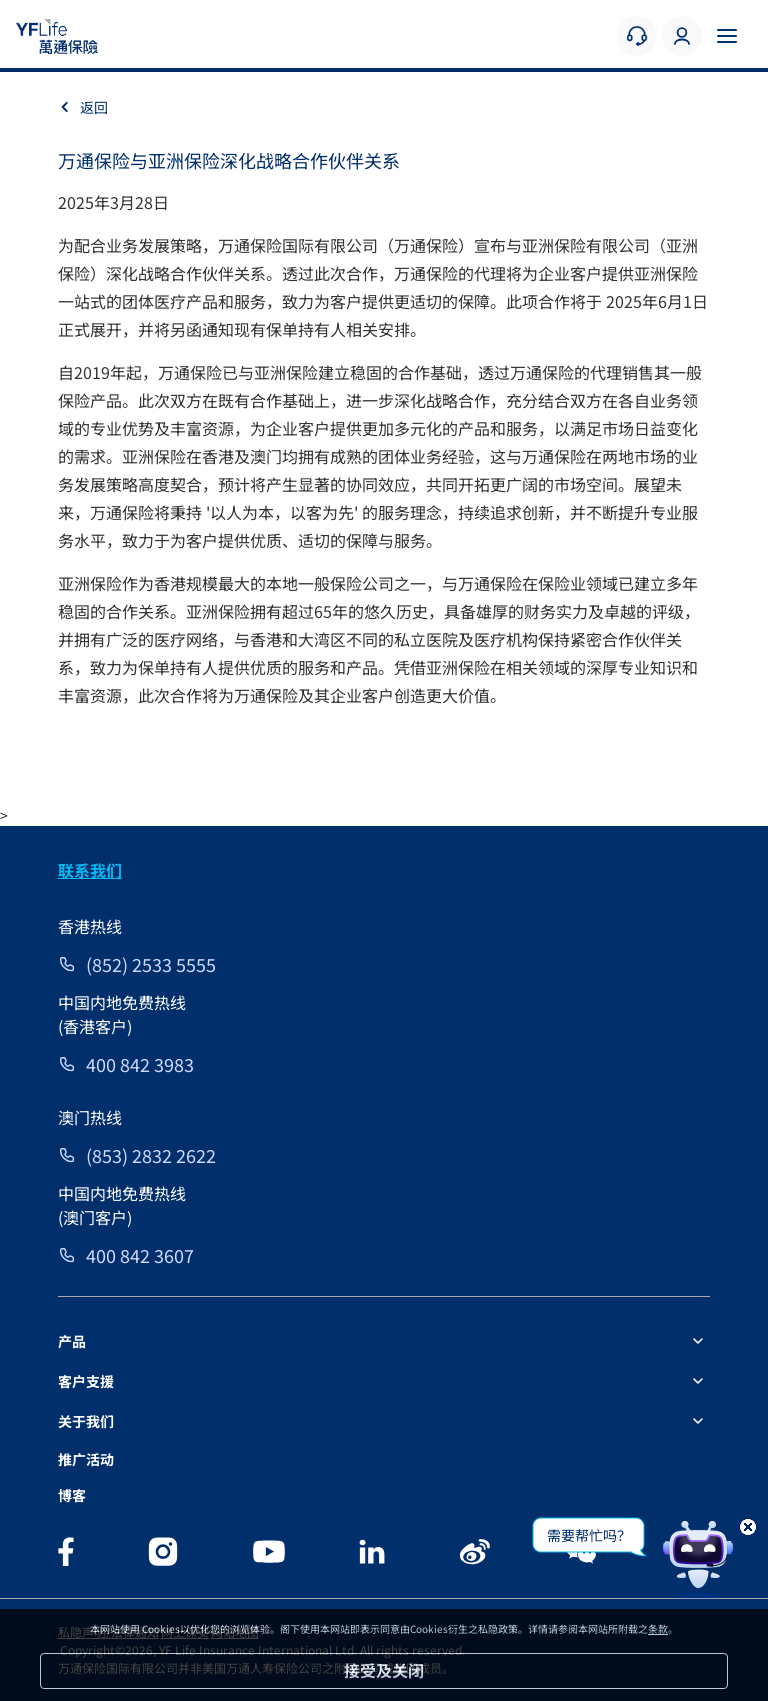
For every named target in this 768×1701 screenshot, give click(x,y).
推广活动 (86, 1459)
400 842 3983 (140, 1064)
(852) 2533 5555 (151, 964)
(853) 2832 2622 (151, 1155)
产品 (72, 1341)
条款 (658, 1628)
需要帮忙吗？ (589, 1535)
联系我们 (90, 870)
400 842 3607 (140, 1255)
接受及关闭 (384, 1670)
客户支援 (86, 1381)
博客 (72, 1495)
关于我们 (86, 1421)
